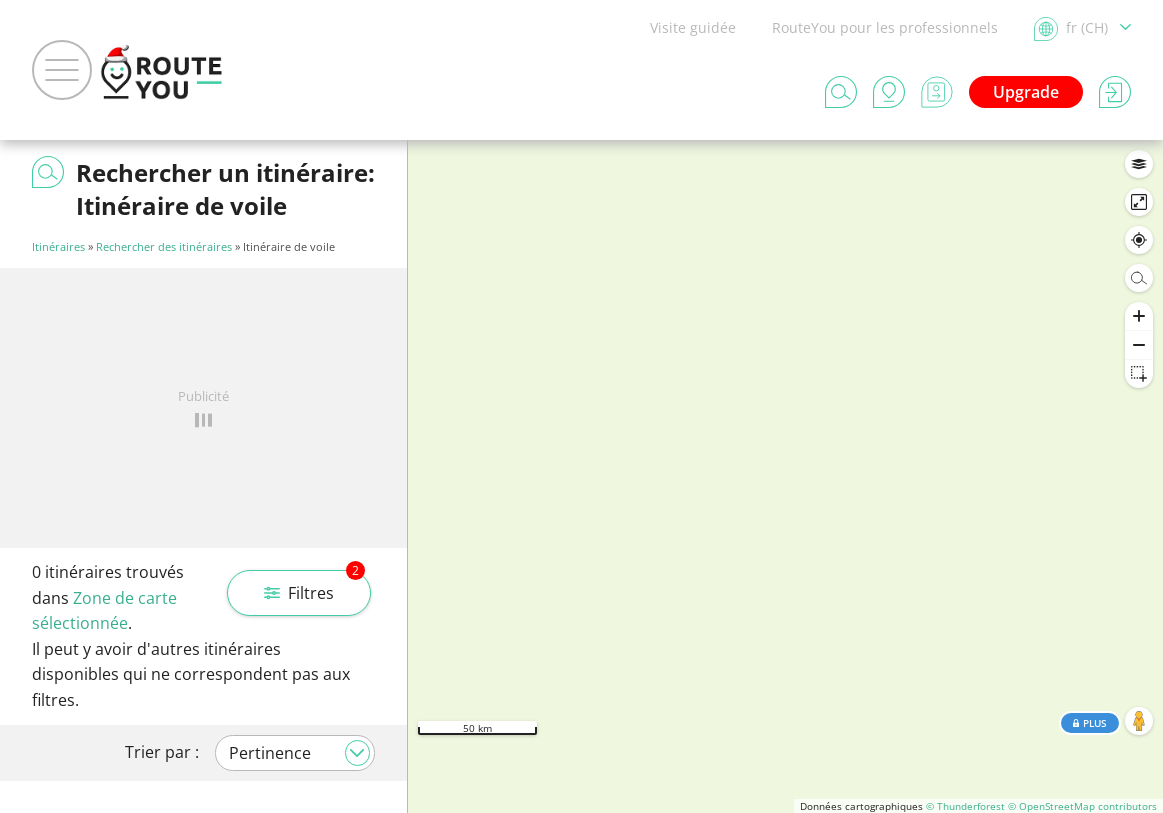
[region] (785, 476)
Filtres (314, 587)
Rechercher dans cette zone (785, 170)
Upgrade (1026, 92)
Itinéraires (58, 246)
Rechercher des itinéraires (164, 246)
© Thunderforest (965, 806)
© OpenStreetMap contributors (1082, 806)
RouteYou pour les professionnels (885, 27)
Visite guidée (693, 27)
